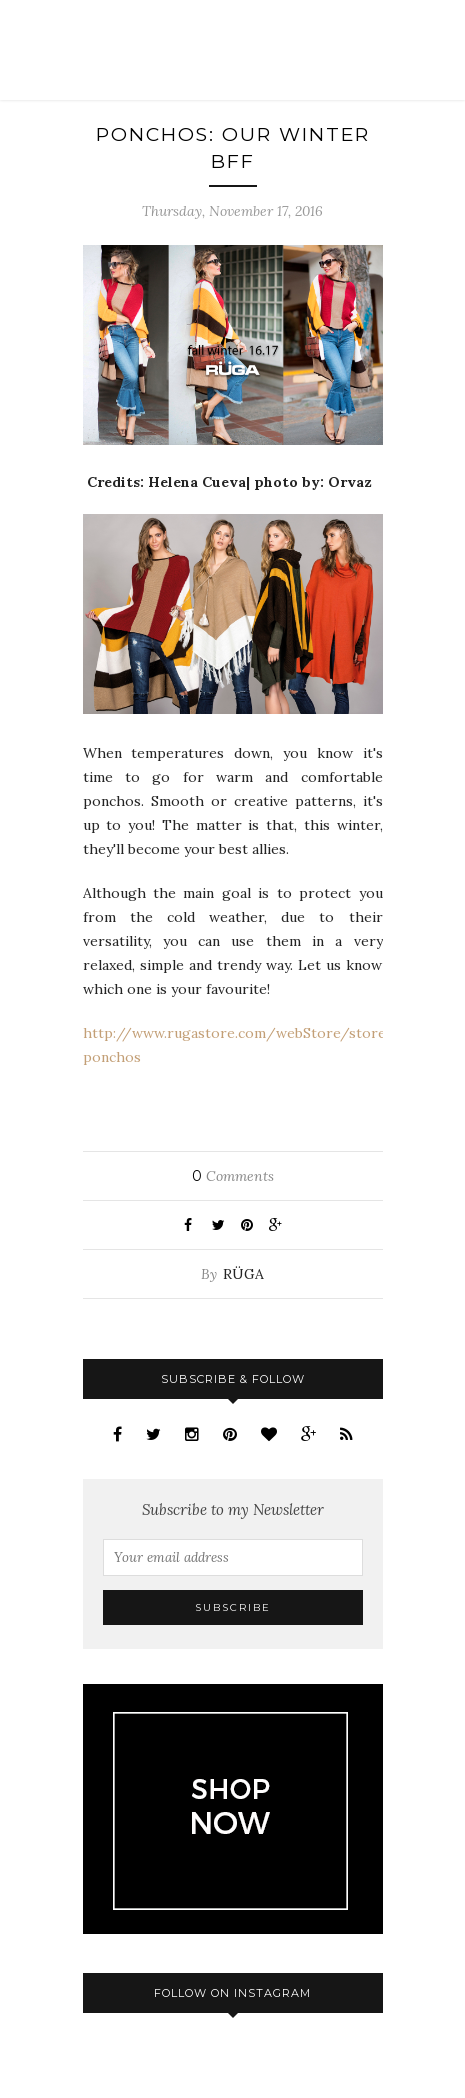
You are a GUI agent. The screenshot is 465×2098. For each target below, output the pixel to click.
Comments (233, 1176)
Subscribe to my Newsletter (233, 1509)
